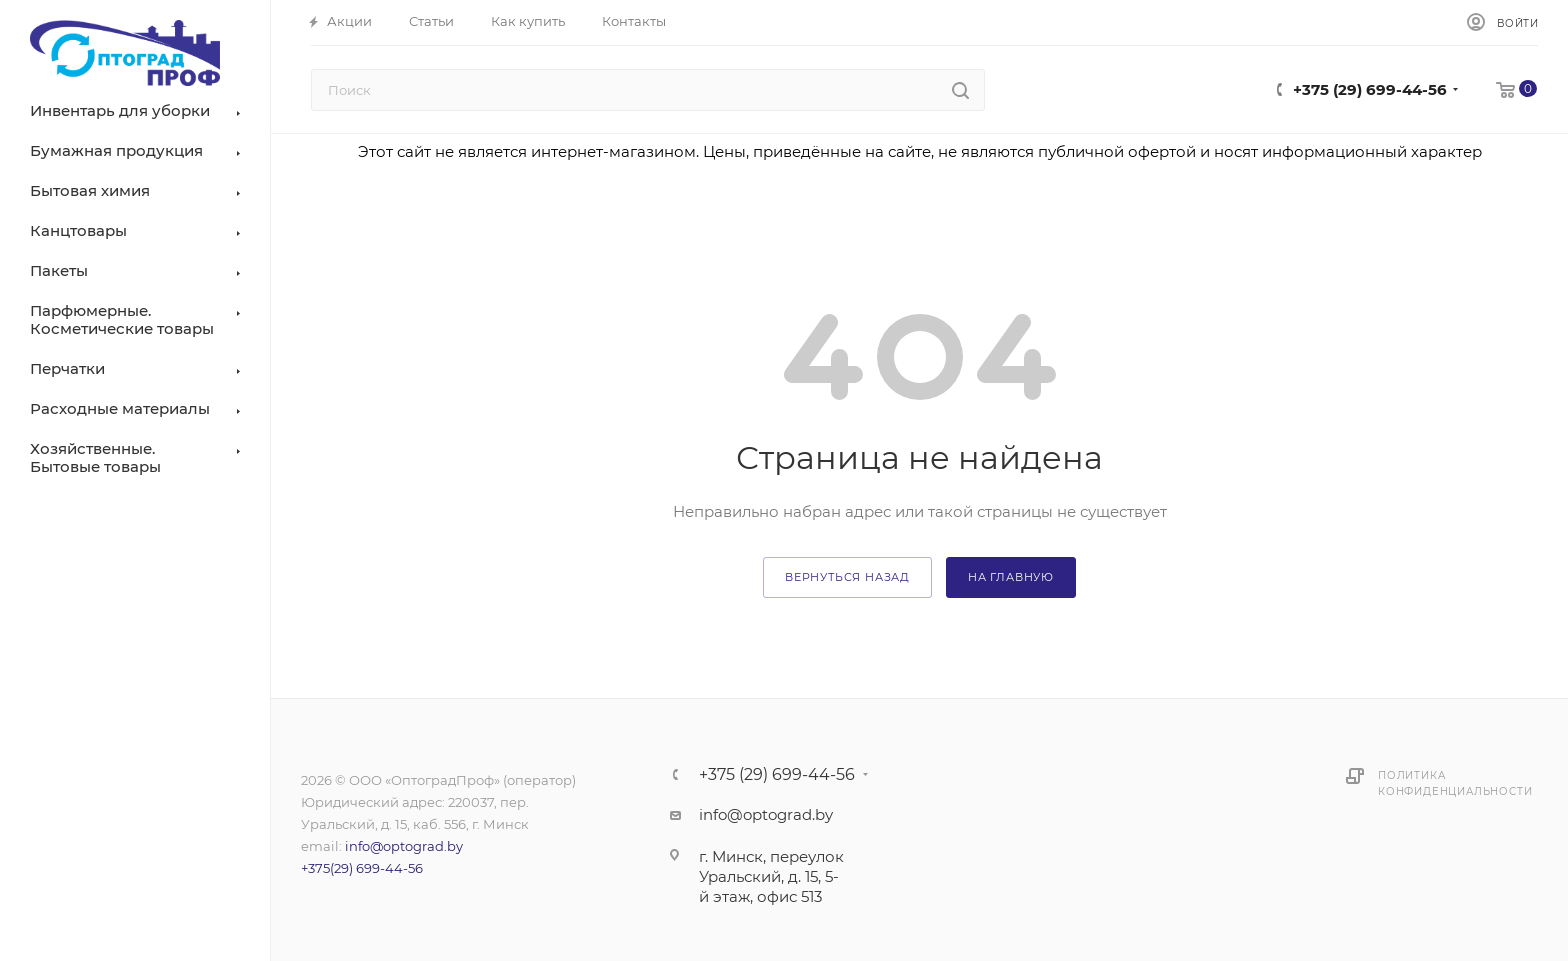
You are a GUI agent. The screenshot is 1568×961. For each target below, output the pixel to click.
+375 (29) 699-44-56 (1370, 89)
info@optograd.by (404, 846)
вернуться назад (847, 577)
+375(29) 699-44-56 (362, 868)
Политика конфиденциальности (1455, 783)
